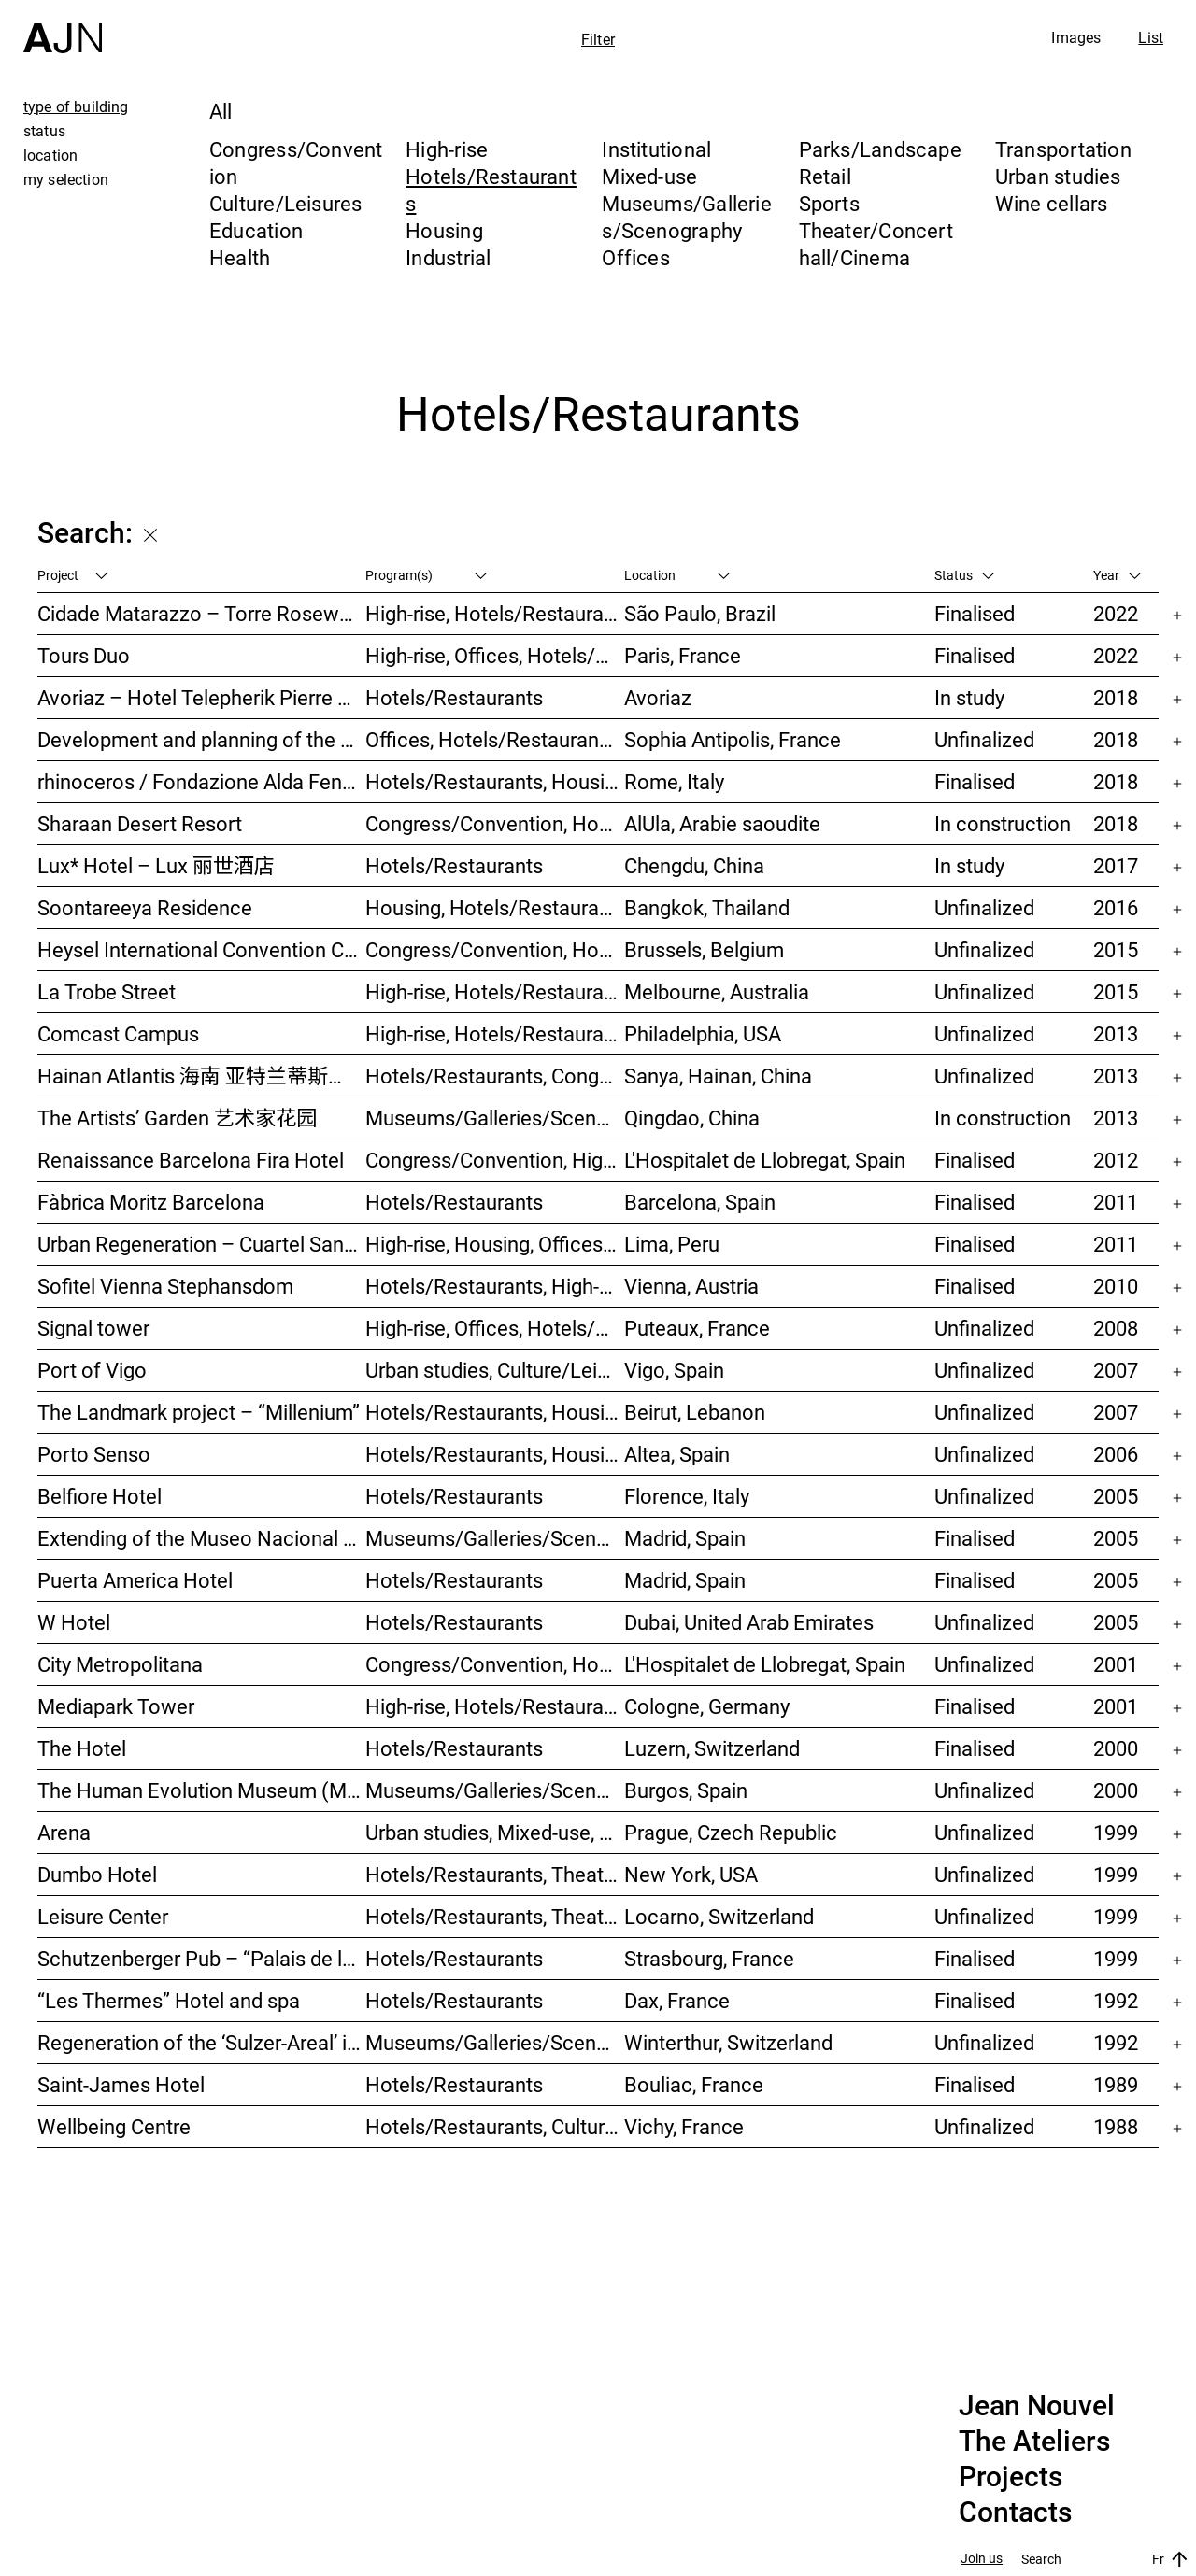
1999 (1115, 1832)
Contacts (1015, 2512)
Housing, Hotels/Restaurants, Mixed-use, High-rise (494, 907)
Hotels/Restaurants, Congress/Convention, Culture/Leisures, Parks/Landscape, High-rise (494, 1075)
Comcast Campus (118, 1033)
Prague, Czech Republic (730, 1832)
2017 (1115, 865)
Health (239, 257)
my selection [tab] (65, 179)
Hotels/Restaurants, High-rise (494, 1285)
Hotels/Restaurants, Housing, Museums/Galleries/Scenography (494, 781)
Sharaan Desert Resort (139, 823)
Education (256, 230)
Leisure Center (102, 1916)
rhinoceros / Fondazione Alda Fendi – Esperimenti (201, 781)
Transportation (1063, 149)
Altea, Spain (677, 1453)
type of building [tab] (76, 106)
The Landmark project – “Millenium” (198, 1411)
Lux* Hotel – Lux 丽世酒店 (156, 865)
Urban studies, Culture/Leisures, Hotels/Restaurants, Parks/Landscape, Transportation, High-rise (494, 1369)
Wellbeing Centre (114, 2126)
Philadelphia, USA (702, 1033)
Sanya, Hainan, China (718, 1075)
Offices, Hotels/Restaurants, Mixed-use (494, 739)
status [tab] (44, 130)
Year (1117, 575)
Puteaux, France (697, 1327)
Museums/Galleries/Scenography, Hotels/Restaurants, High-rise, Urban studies (494, 1117)
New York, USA (691, 1874)
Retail (825, 176)
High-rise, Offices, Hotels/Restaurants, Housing (494, 1327)
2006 (1115, 1453)
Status (964, 575)
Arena (64, 1832)
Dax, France (677, 2000)
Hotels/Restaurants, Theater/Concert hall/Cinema (494, 1874)
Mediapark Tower (115, 1706)
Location (677, 575)
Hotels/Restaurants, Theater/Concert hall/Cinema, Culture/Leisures (494, 1916)
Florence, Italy (686, 1495)
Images (1076, 37)
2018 (1115, 697)
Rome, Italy (674, 781)
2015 (1115, 949)
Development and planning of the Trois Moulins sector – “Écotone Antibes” (201, 739)
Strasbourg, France (709, 1958)
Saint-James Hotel (121, 2084)
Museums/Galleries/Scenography (687, 217)
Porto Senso (93, 1453)
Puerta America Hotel (135, 1579)
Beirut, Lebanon (694, 1411)
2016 (1115, 907)
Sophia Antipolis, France (732, 739)
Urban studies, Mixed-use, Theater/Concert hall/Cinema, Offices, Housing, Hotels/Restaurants (494, 1832)
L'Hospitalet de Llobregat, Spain (764, 1159)
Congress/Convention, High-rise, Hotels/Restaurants (494, 1159)
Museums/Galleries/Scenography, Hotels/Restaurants (494, 1537)
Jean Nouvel (1037, 2406)
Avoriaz (657, 697)
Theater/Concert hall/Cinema (876, 244)
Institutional (656, 149)
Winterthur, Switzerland (728, 2042)
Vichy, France (684, 2126)
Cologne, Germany (707, 1706)
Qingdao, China (692, 1117)
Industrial (448, 257)
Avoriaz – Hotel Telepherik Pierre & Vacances (201, 697)
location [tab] (50, 155)
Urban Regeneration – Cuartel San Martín (201, 1243)
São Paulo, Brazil (700, 613)
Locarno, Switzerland (719, 1916)
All (221, 110)
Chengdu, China (694, 865)
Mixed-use (649, 176)
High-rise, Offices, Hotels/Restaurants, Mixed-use (494, 655)
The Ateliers (1034, 2441)
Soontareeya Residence (144, 907)
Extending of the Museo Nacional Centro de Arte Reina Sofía (201, 1537)
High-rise (447, 149)
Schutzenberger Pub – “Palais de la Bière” (201, 1958)
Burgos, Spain (686, 1790)
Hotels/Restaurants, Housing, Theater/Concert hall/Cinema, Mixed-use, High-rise (494, 1411)
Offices (636, 257)
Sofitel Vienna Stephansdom (165, 1285)
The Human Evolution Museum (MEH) (201, 1790)
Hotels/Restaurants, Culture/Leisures (494, 2126)
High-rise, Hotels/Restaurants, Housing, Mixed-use (494, 991)
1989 (1115, 2084)
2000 (1115, 1748)
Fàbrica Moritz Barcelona (150, 1201)
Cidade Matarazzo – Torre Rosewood (201, 613)
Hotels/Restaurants (454, 697)
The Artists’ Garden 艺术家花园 (177, 1117)
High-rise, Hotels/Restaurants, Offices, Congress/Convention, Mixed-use (494, 1706)
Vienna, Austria (691, 1285)
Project (72, 575)
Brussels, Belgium (704, 949)
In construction (1002, 823)
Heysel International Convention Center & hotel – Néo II (201, 949)
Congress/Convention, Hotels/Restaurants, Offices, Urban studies (494, 1663)
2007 (1115, 1369)
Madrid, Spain (685, 1537)
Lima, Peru (671, 1243)
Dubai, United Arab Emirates (749, 1621)
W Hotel (73, 1621)
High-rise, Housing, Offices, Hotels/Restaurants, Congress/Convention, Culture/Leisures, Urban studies (494, 1243)
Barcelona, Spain (700, 1201)
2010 (1115, 1285)
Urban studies (1058, 176)
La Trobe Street (106, 991)
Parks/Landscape (880, 149)
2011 (1115, 1201)
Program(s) (426, 575)
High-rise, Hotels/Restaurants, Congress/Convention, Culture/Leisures (494, 1033)
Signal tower (93, 1327)
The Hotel (81, 1748)
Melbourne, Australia (716, 991)
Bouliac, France (693, 2084)
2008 (1115, 1327)
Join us (982, 2559)
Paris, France (682, 655)
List (1150, 37)
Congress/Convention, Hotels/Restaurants (494, 823)
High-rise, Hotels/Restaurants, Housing (494, 613)
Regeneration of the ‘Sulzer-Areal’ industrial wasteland (201, 2042)
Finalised (974, 613)
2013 (1115, 1033)
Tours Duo (83, 655)
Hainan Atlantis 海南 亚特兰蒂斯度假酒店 (201, 1075)
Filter (598, 39)
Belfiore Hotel (99, 1495)
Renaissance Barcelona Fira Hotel (190, 1159)
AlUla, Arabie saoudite (722, 823)
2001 (1115, 1663)
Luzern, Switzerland (712, 1748)
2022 (1115, 613)
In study (969, 697)
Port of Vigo (92, 1369)
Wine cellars (1051, 203)
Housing (444, 230)
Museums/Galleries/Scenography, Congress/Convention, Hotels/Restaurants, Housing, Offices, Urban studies (494, 2042)
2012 (1115, 1159)
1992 (1115, 2000)
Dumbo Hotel (97, 1874)
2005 (1115, 1495)
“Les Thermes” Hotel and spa (168, 2000)
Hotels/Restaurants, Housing (494, 1453)
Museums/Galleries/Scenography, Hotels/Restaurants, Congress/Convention (494, 1790)
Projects (1010, 2477)
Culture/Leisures (286, 203)
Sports (829, 203)
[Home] (62, 26)
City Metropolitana (120, 1663)
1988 (1115, 2126)
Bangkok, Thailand (707, 907)
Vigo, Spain (674, 1369)
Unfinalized (984, 739)
